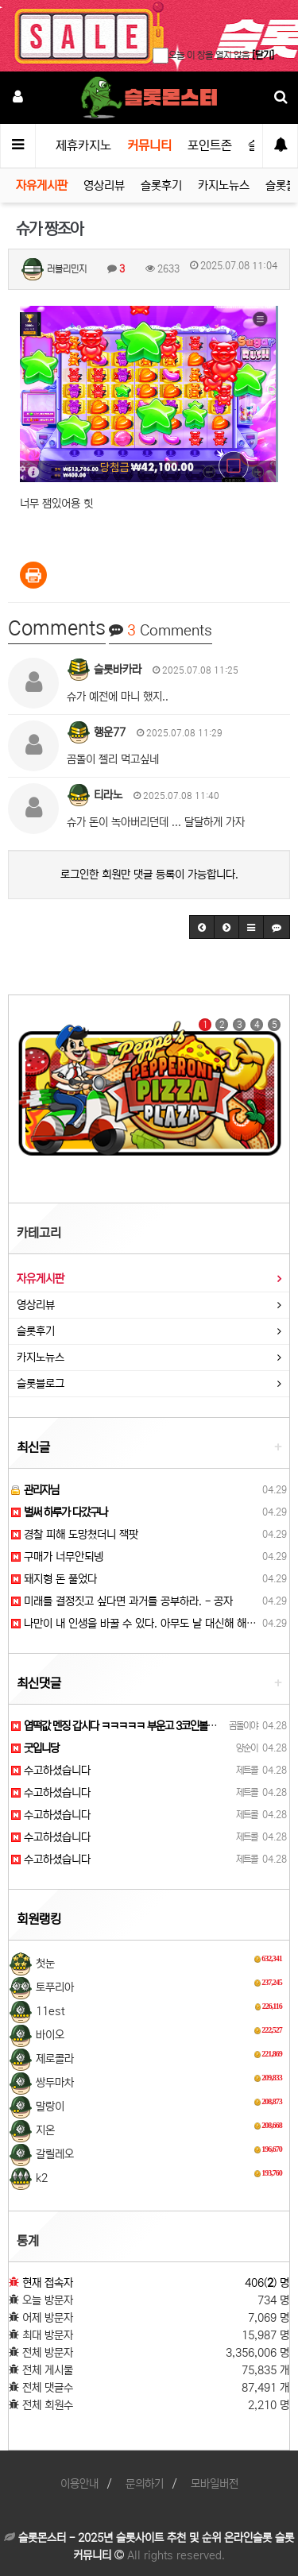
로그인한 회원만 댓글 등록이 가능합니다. (149, 874)
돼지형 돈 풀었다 (54, 1579)
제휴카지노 (83, 145)
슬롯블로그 (40, 1383)
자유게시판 (42, 185)
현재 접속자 (47, 2283)
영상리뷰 (104, 185)
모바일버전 (214, 2484)
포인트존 (210, 145)
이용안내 (79, 2484)
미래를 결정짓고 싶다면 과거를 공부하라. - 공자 (122, 1601)
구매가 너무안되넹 (57, 1557)
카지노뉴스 (224, 185)
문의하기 (145, 2484)
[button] (202, 927)
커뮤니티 (149, 145)
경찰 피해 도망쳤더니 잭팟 (74, 1534)
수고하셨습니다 (51, 1770)
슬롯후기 (161, 185)
